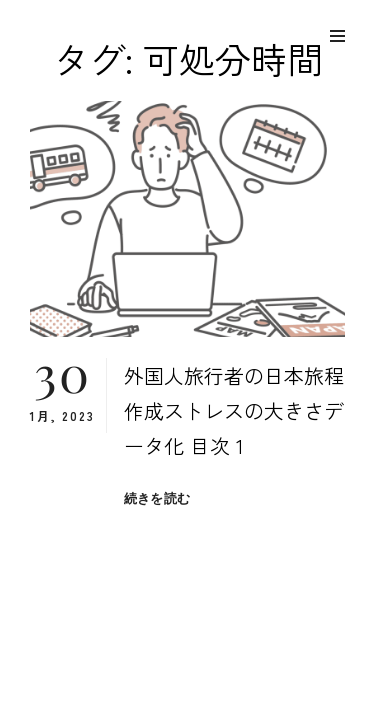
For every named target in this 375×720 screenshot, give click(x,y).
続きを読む (157, 498)
